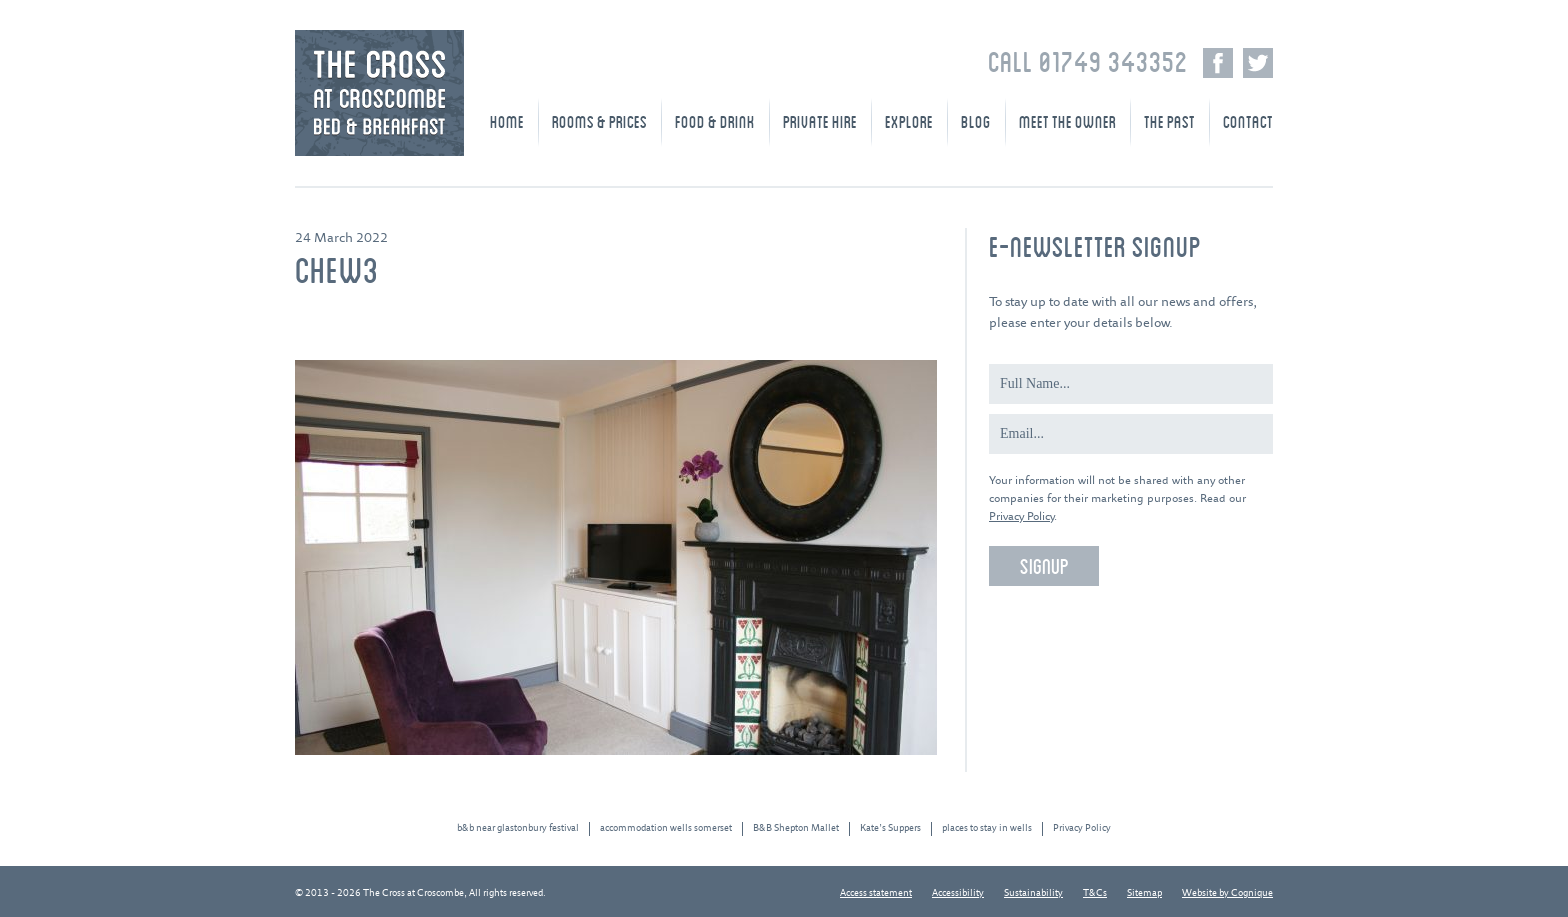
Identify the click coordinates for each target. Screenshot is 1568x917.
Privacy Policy (1021, 516)
